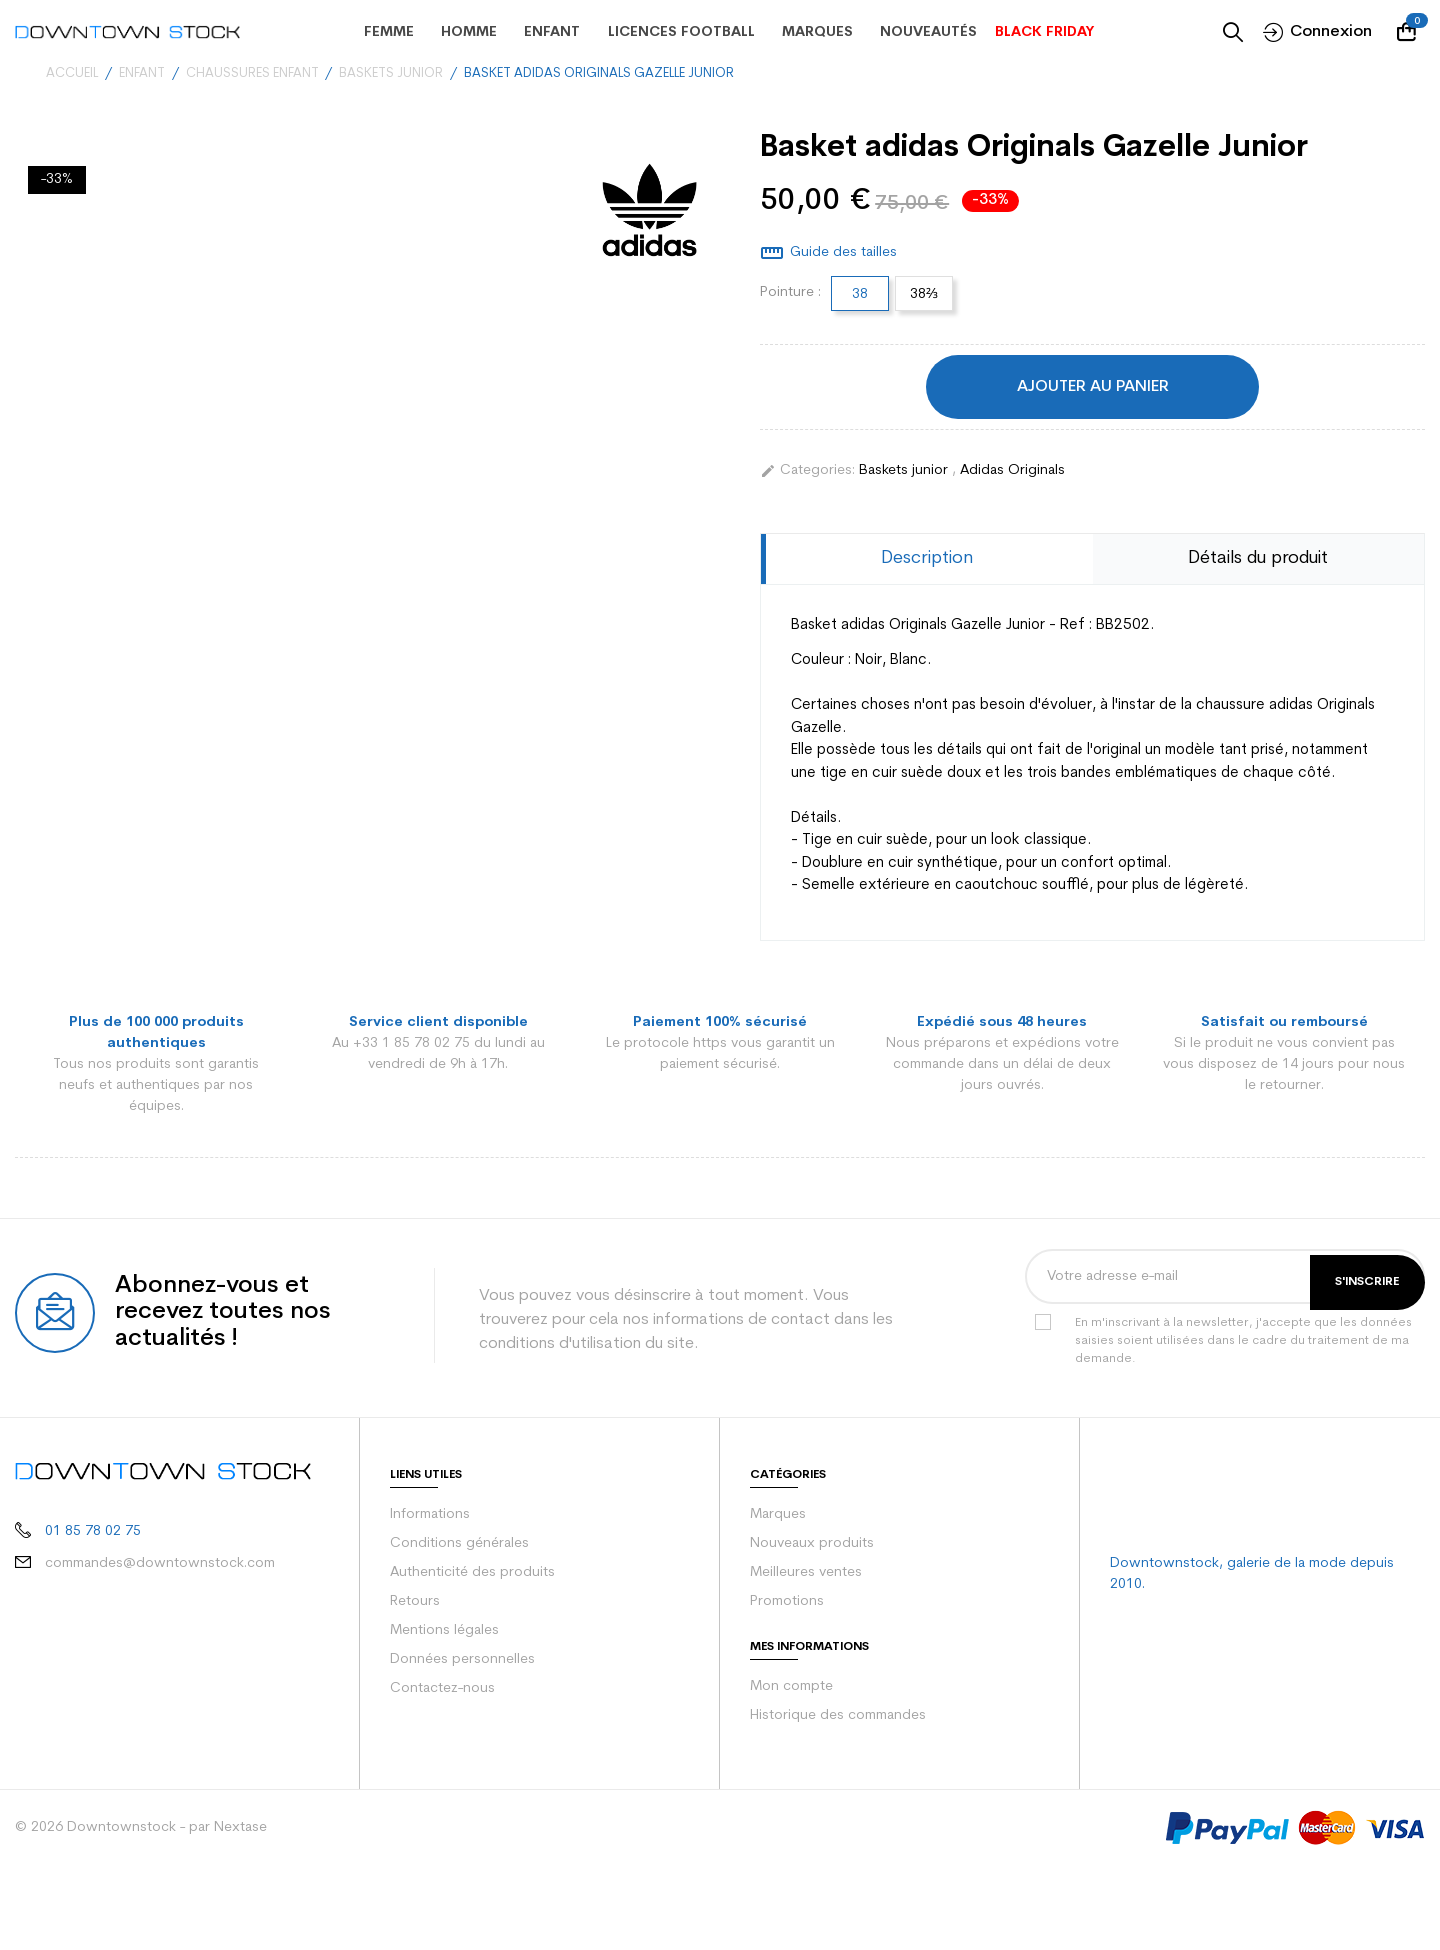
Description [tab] (927, 559)
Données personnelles (459, 1639)
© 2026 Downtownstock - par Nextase (132, 1807)
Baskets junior (901, 470)
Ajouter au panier (1093, 386)
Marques (777, 1494)
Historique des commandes (835, 1695)
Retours (414, 1581)
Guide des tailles (842, 252)
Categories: (805, 469)
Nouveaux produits (808, 1523)
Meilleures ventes (804, 1552)
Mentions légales (442, 1610)
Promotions (785, 1581)
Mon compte (788, 1666)
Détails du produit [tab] (1258, 559)
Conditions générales (456, 1523)
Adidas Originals (1005, 470)
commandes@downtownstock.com (143, 1525)
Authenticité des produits (466, 1552)
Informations (428, 1494)
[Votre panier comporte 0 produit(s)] (1411, 32)
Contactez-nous (439, 1668)
